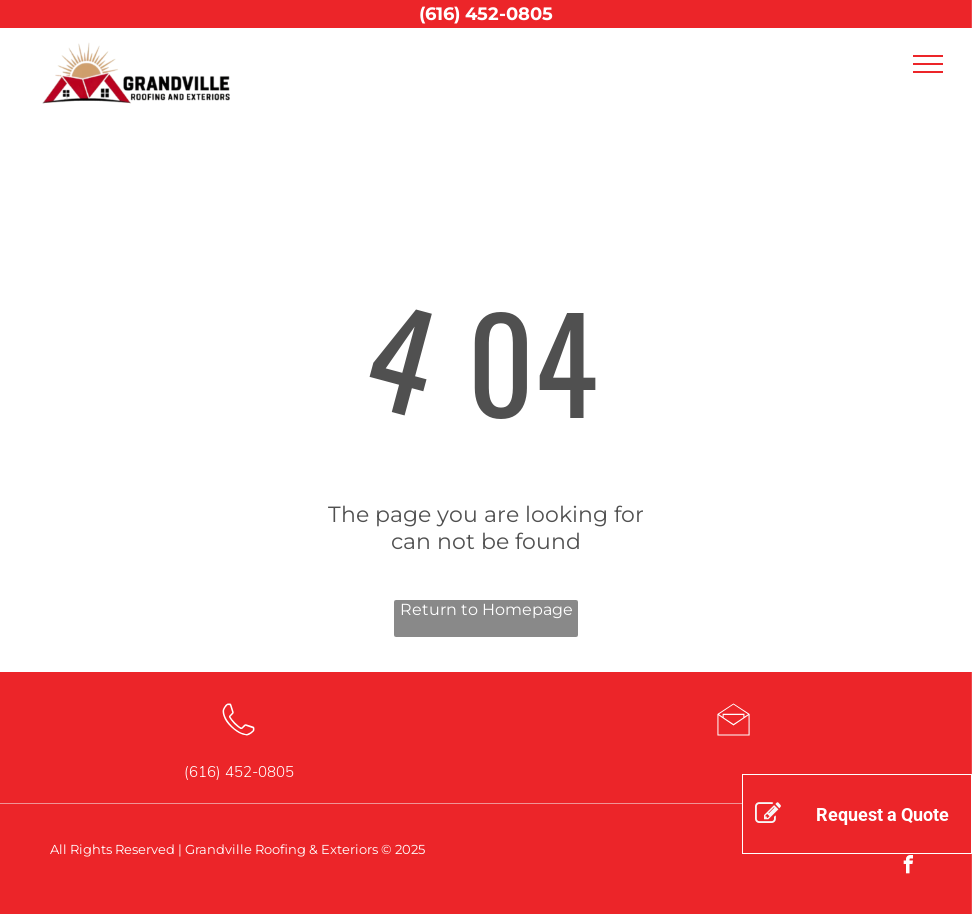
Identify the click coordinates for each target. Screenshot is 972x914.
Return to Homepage (486, 609)
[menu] (928, 64)
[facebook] (908, 867)
